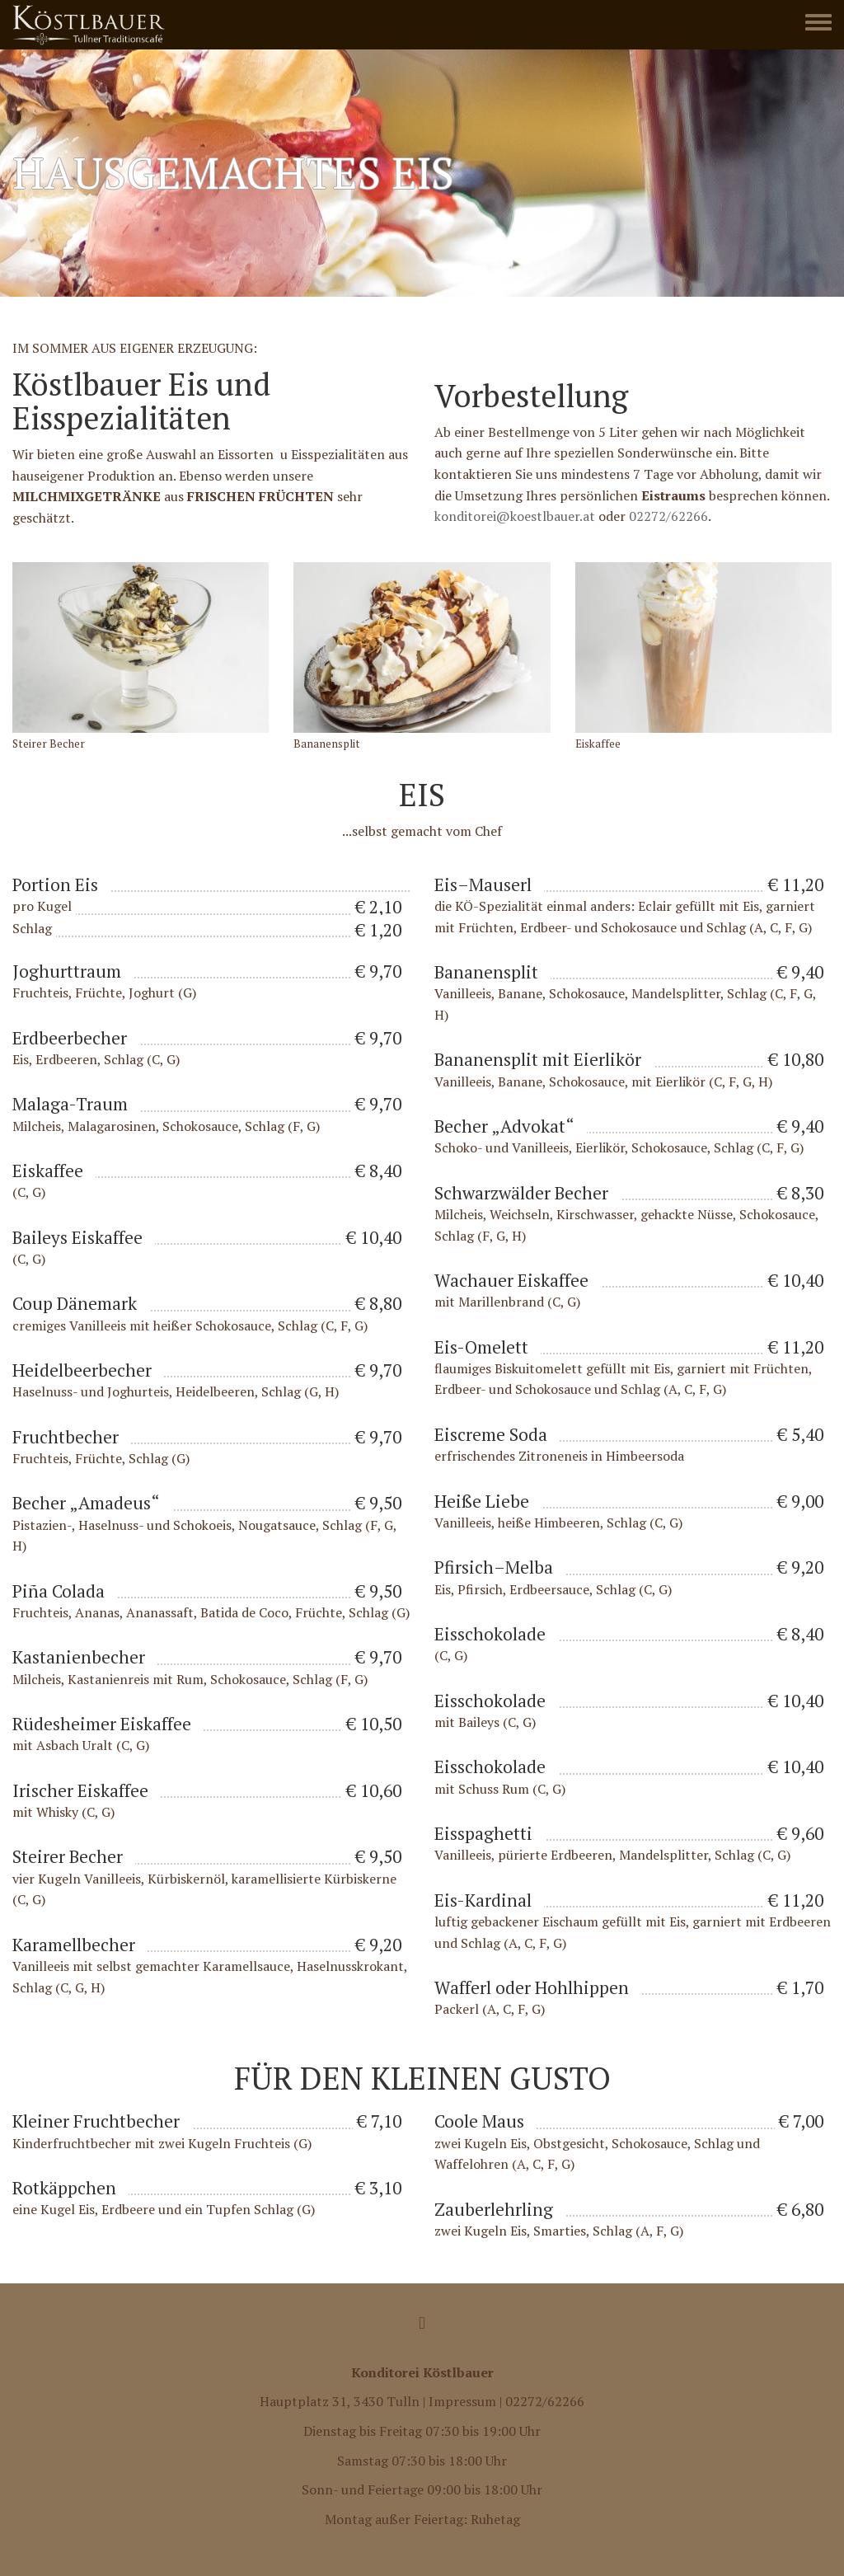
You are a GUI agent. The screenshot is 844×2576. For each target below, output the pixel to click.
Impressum (462, 2402)
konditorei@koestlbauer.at (514, 516)
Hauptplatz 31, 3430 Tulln (340, 2402)
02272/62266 (668, 516)
